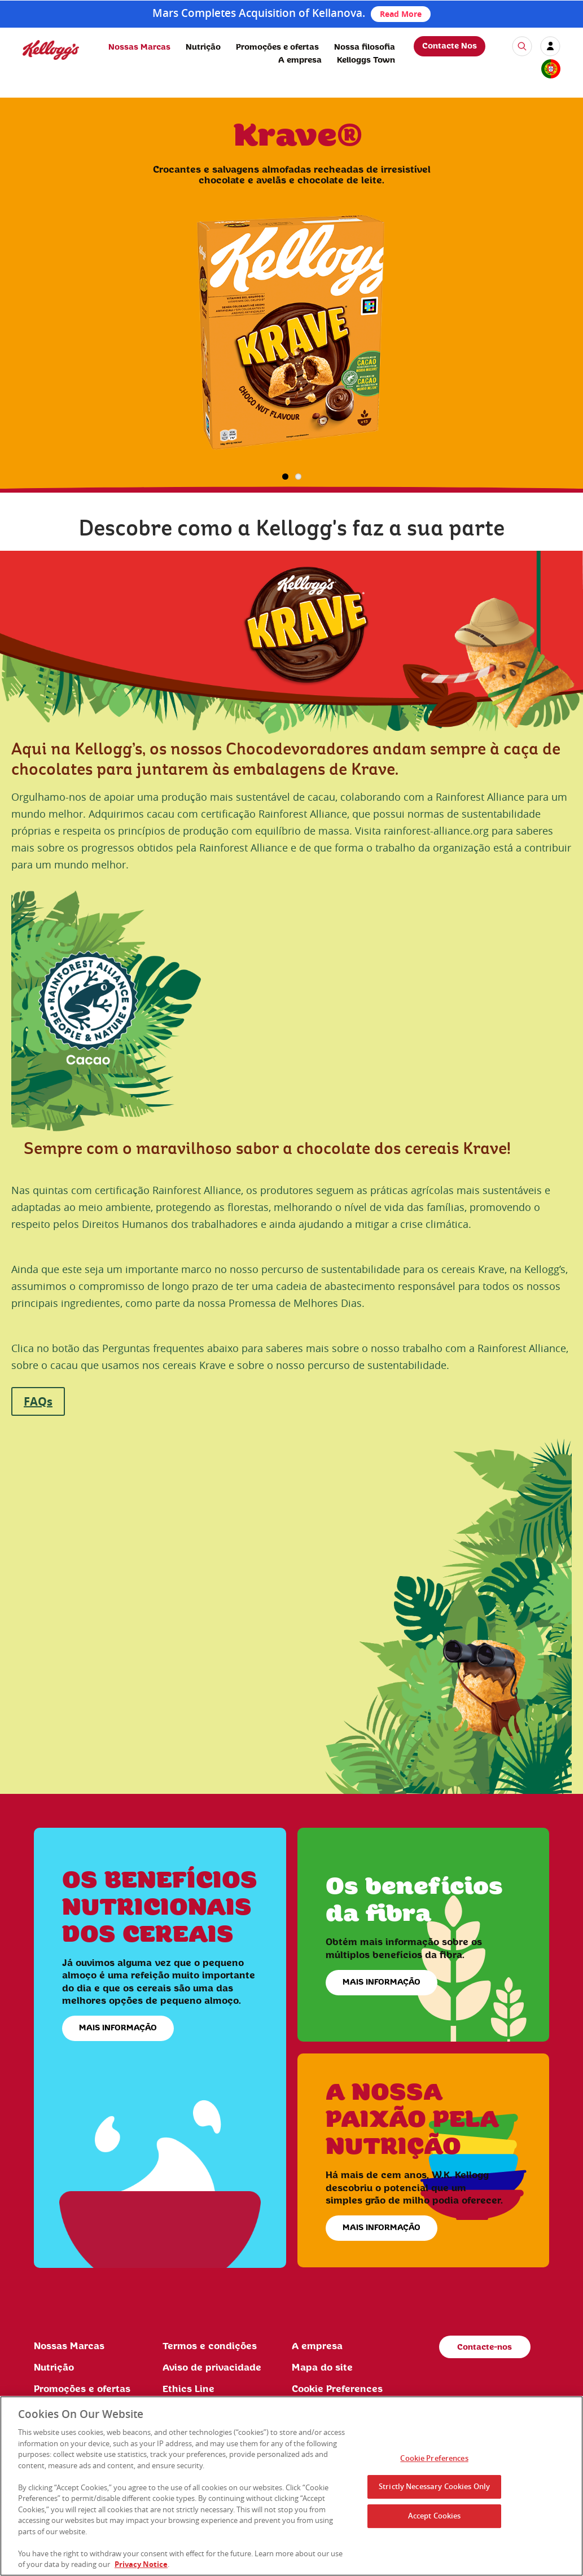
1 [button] (285, 476)
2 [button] (298, 476)
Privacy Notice (141, 2564)
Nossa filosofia (364, 47)
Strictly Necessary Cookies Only (434, 2486)
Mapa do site (322, 2367)
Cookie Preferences (337, 2389)
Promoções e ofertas (277, 47)
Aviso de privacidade (212, 2367)
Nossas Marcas (139, 47)
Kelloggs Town (366, 60)
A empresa (300, 60)
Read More (401, 13)
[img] (51, 50)
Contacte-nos (484, 2347)
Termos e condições (210, 2346)
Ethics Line (188, 2389)
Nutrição (203, 47)
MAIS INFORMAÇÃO (118, 2028)
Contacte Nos (449, 46)
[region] (291, 2486)
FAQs (38, 1401)
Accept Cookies (434, 2516)
